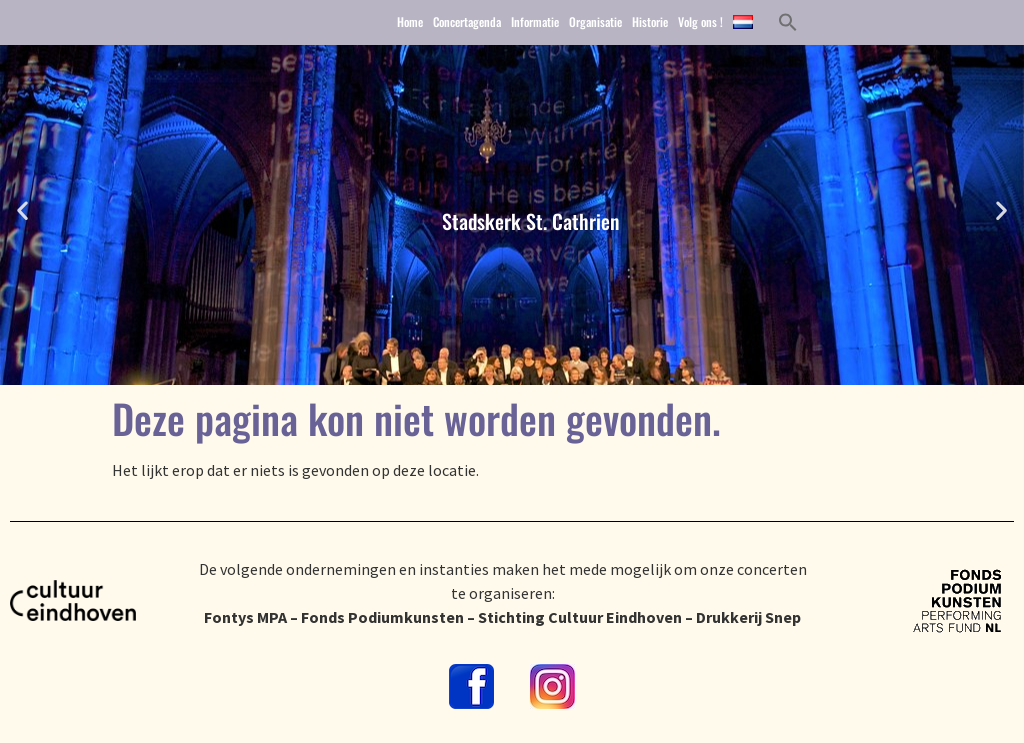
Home (410, 23)
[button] (788, 24)
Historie (650, 23)
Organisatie (595, 23)
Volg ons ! (700, 23)
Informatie (535, 23)
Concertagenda (467, 23)
